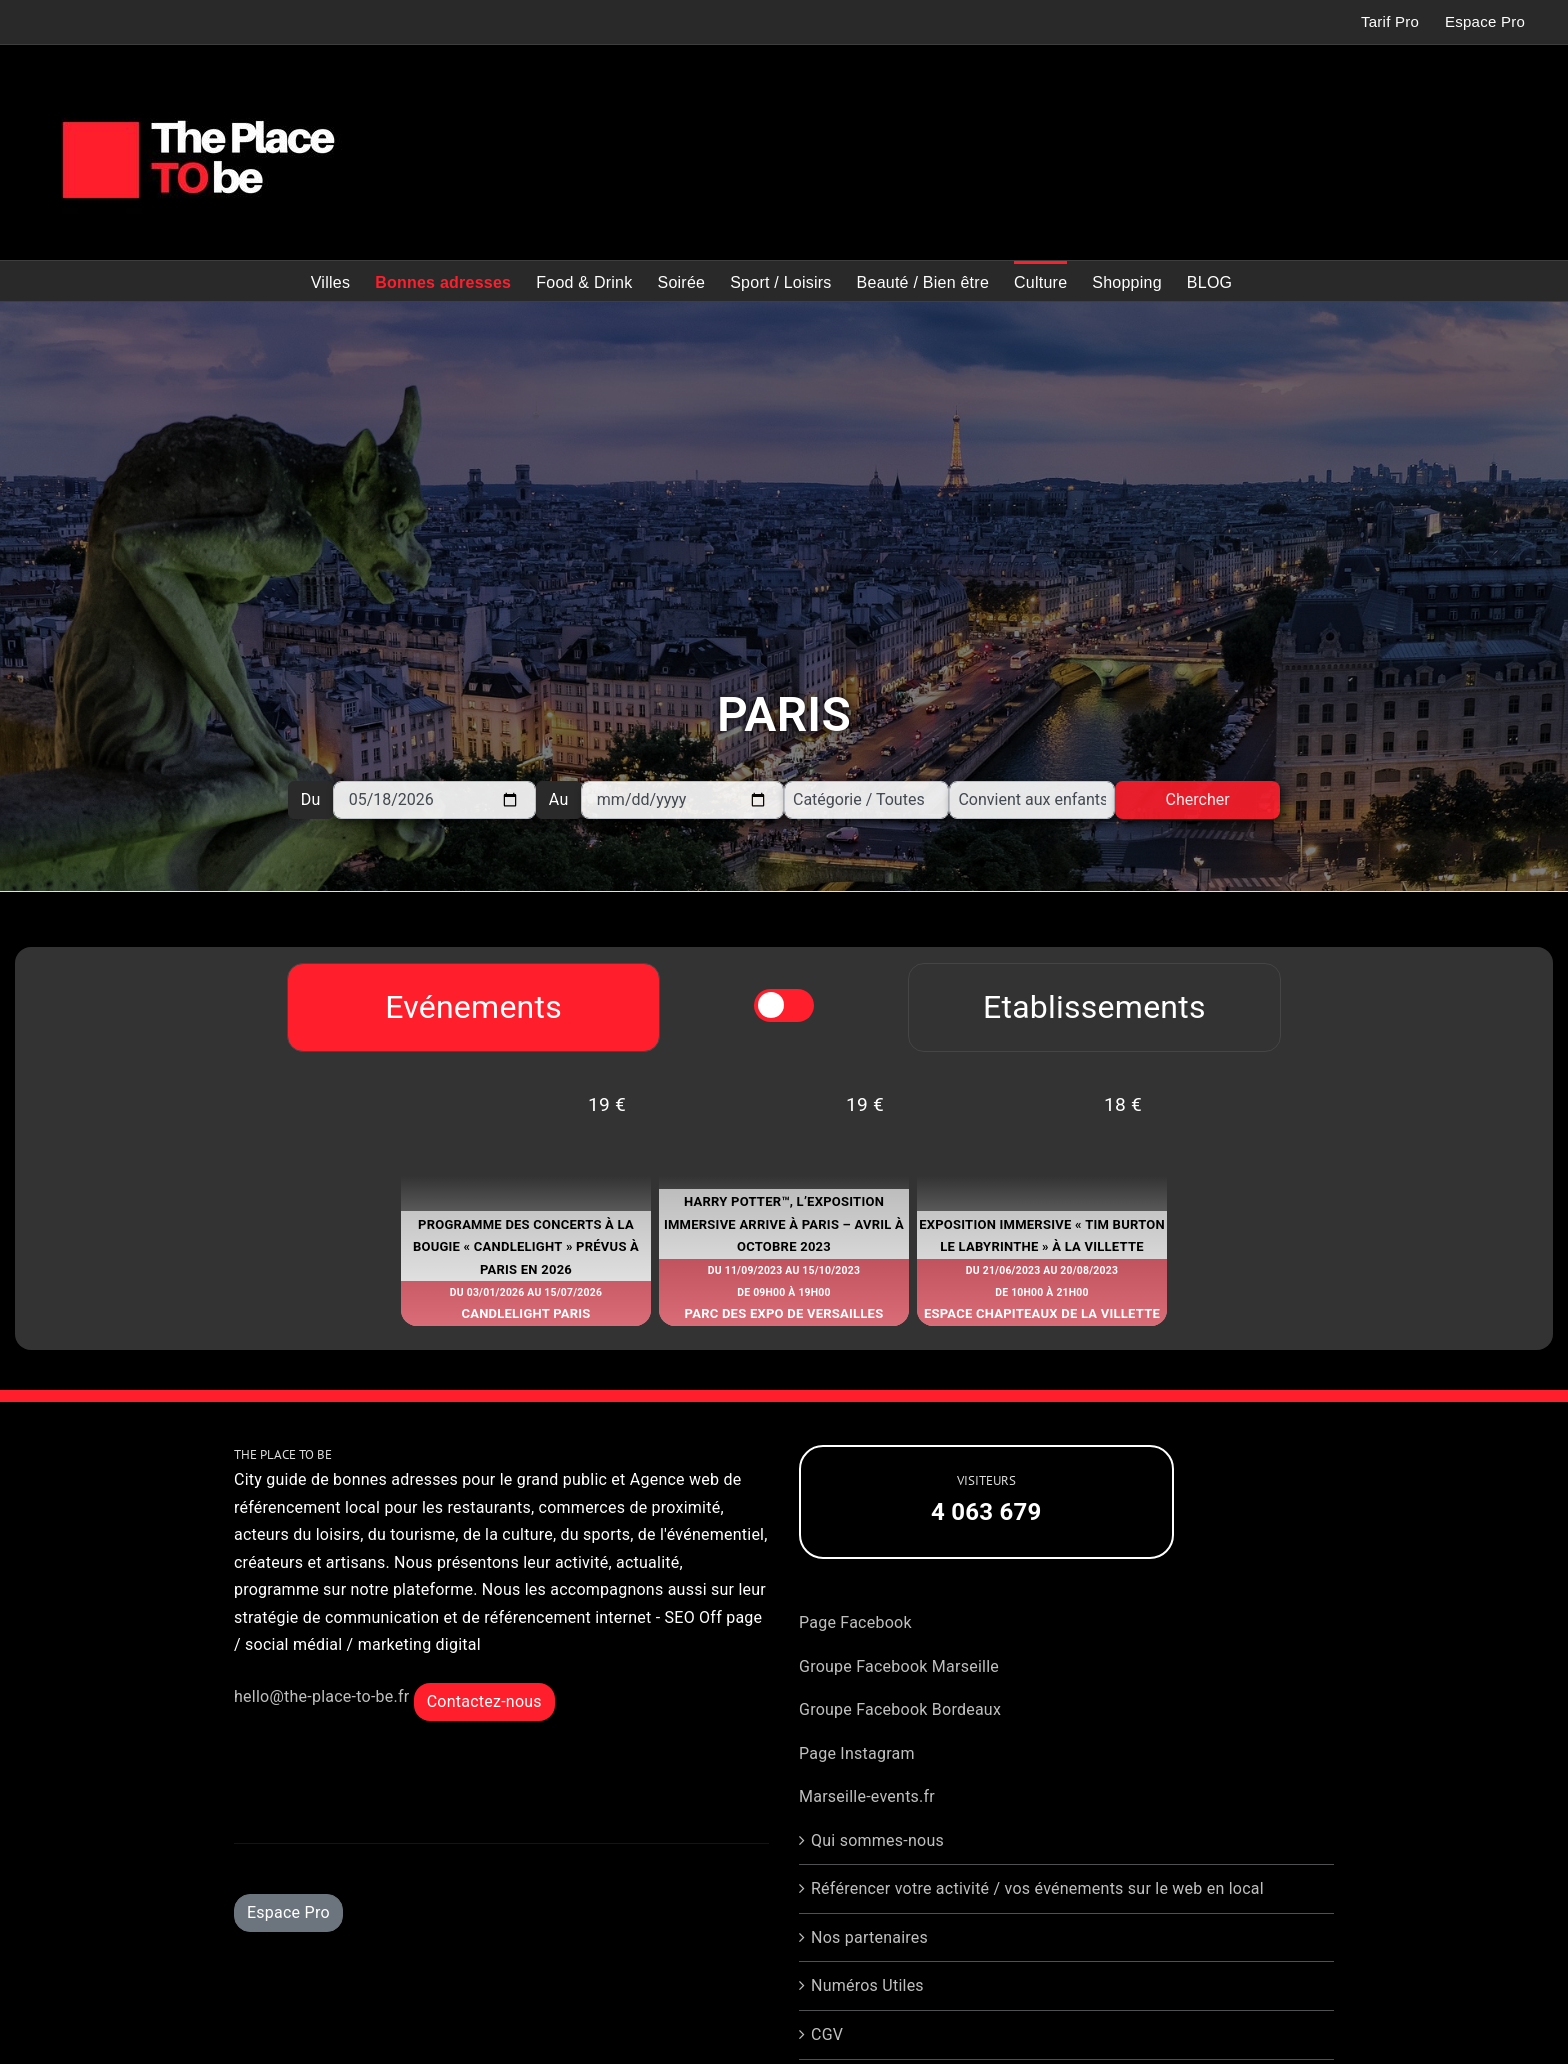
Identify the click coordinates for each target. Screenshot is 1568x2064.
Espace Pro (288, 1912)
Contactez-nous (484, 1701)
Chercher (1198, 799)
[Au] (682, 800)
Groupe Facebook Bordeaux (900, 1709)
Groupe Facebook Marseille (899, 1666)
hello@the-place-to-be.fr (321, 1696)
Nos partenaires (869, 1937)
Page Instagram (857, 1753)
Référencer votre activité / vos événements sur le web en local (1037, 1888)
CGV (827, 2034)
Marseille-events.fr (867, 1796)
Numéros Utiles (867, 1985)
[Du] (434, 800)
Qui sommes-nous (877, 1840)
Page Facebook (855, 1622)
